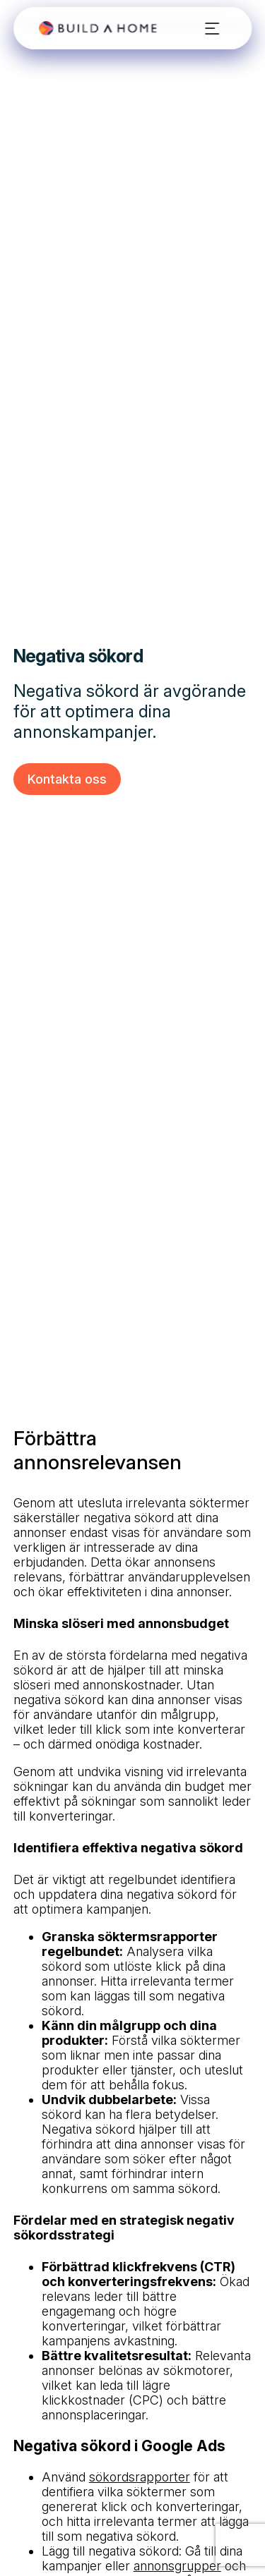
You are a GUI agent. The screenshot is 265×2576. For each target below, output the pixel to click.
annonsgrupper (177, 2565)
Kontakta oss (67, 779)
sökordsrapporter (139, 2476)
